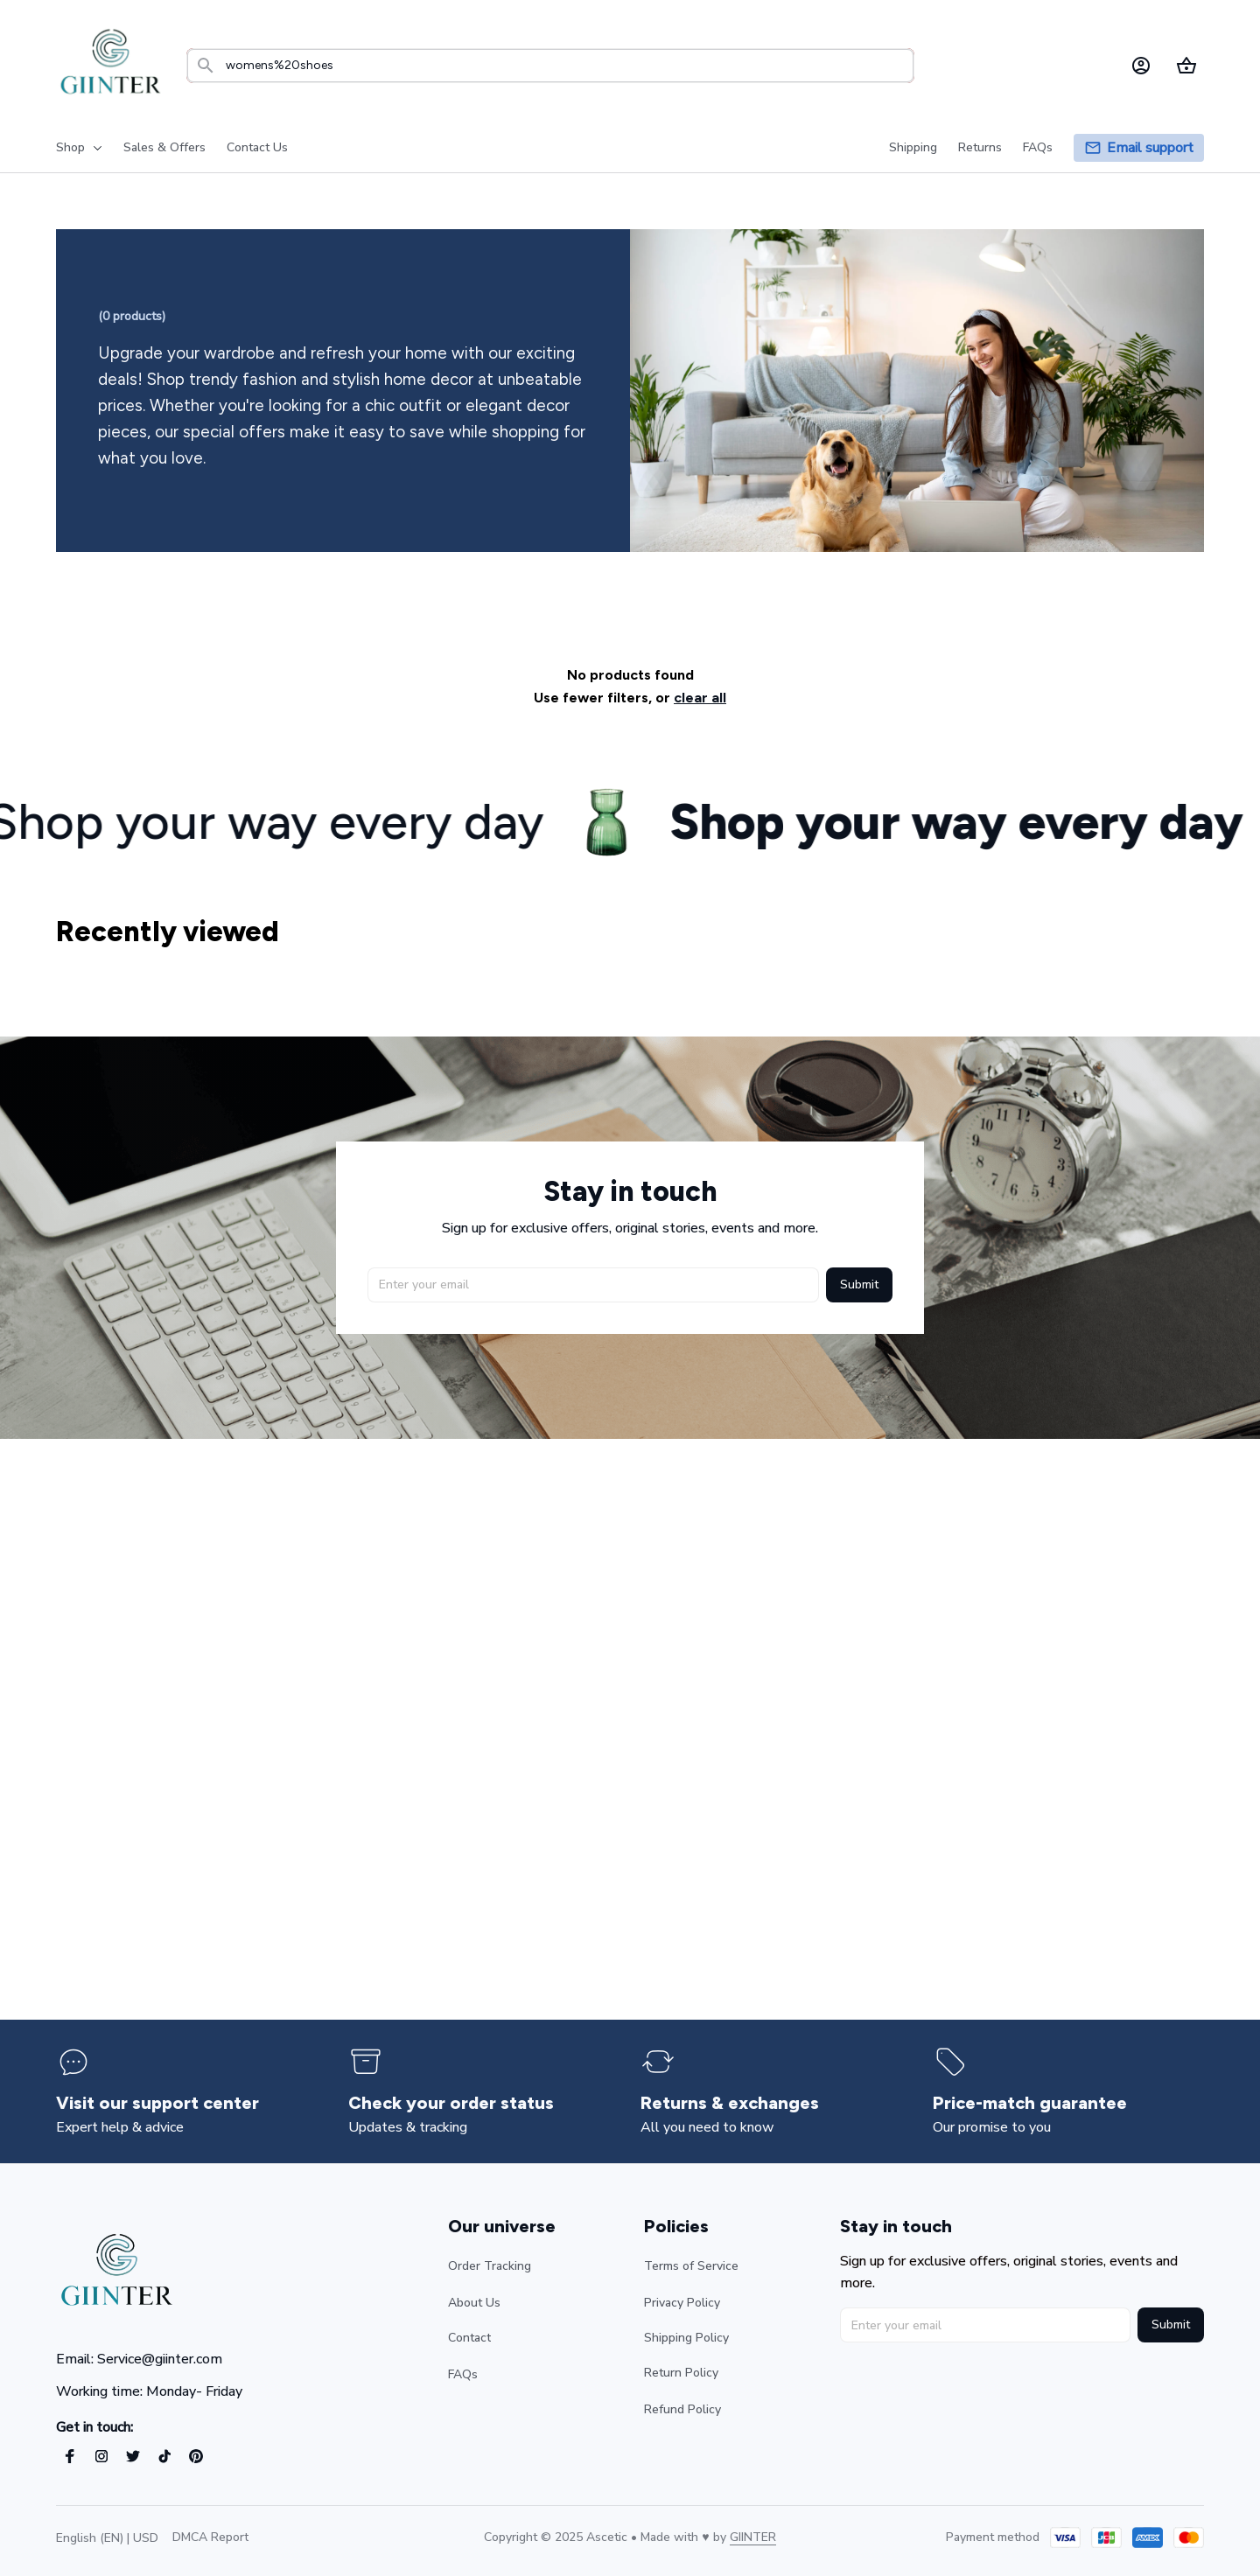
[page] (1150, 148)
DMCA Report (210, 2537)
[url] (753, 2537)
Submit (859, 1282)
